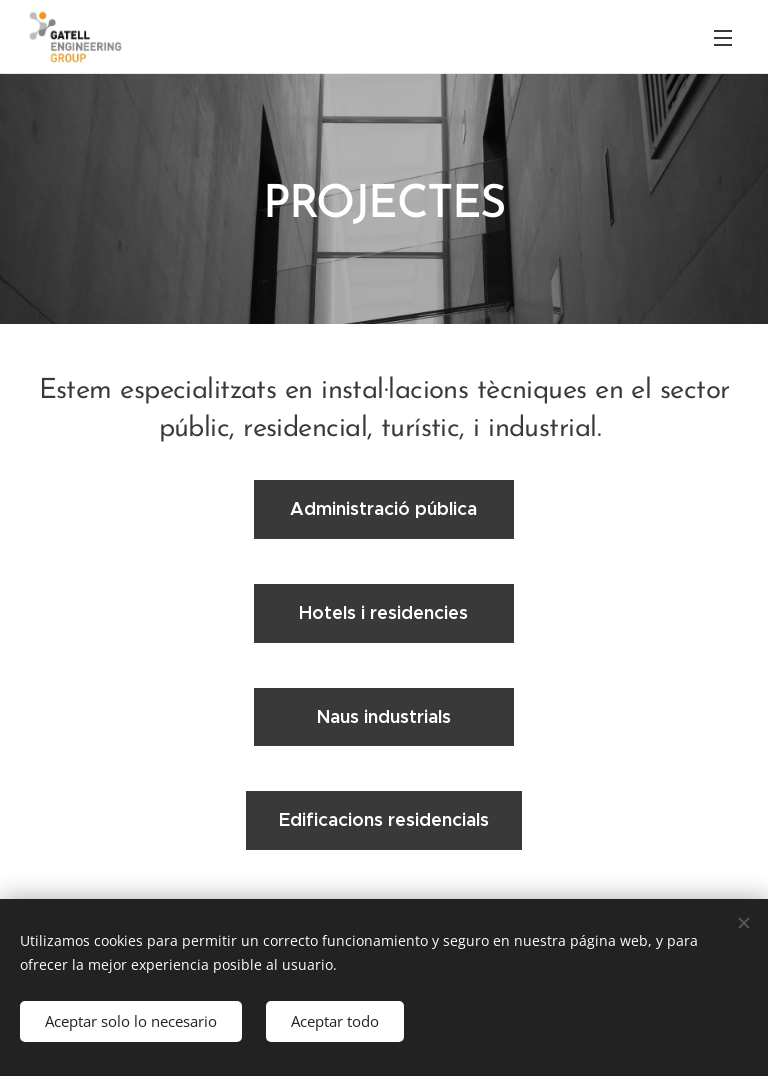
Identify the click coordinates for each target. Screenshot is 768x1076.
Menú (723, 38)
